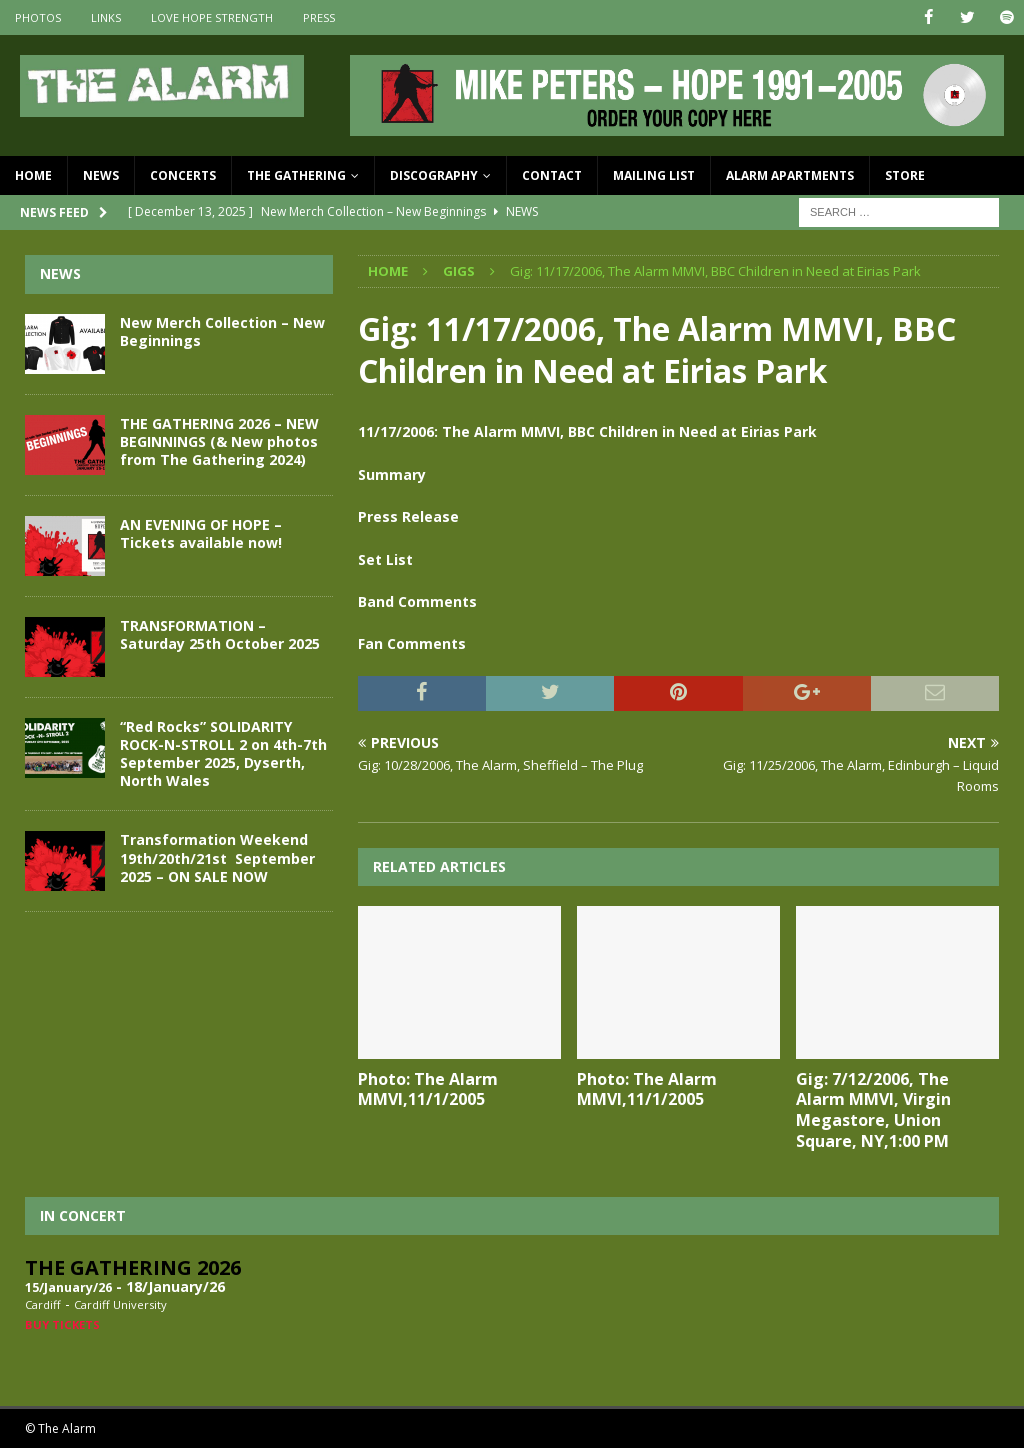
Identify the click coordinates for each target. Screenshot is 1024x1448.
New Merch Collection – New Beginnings (222, 330)
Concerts (183, 175)
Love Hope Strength (212, 17)
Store (905, 175)
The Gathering (296, 175)
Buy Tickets (62, 1323)
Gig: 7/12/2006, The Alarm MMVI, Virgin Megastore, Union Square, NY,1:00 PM (873, 1109)
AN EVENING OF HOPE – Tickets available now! (201, 532)
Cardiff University (120, 1304)
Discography (434, 175)
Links (106, 17)
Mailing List (654, 175)
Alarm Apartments (790, 175)
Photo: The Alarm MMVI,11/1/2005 (428, 1088)
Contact (552, 175)
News (101, 175)
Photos (38, 17)
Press (319, 17)
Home (33, 175)
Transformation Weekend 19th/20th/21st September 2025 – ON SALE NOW (217, 857)
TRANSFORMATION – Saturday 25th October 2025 (220, 633)
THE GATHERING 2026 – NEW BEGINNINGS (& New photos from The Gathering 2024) (219, 440)
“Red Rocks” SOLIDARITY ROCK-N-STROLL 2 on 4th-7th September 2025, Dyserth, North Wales (223, 753)
